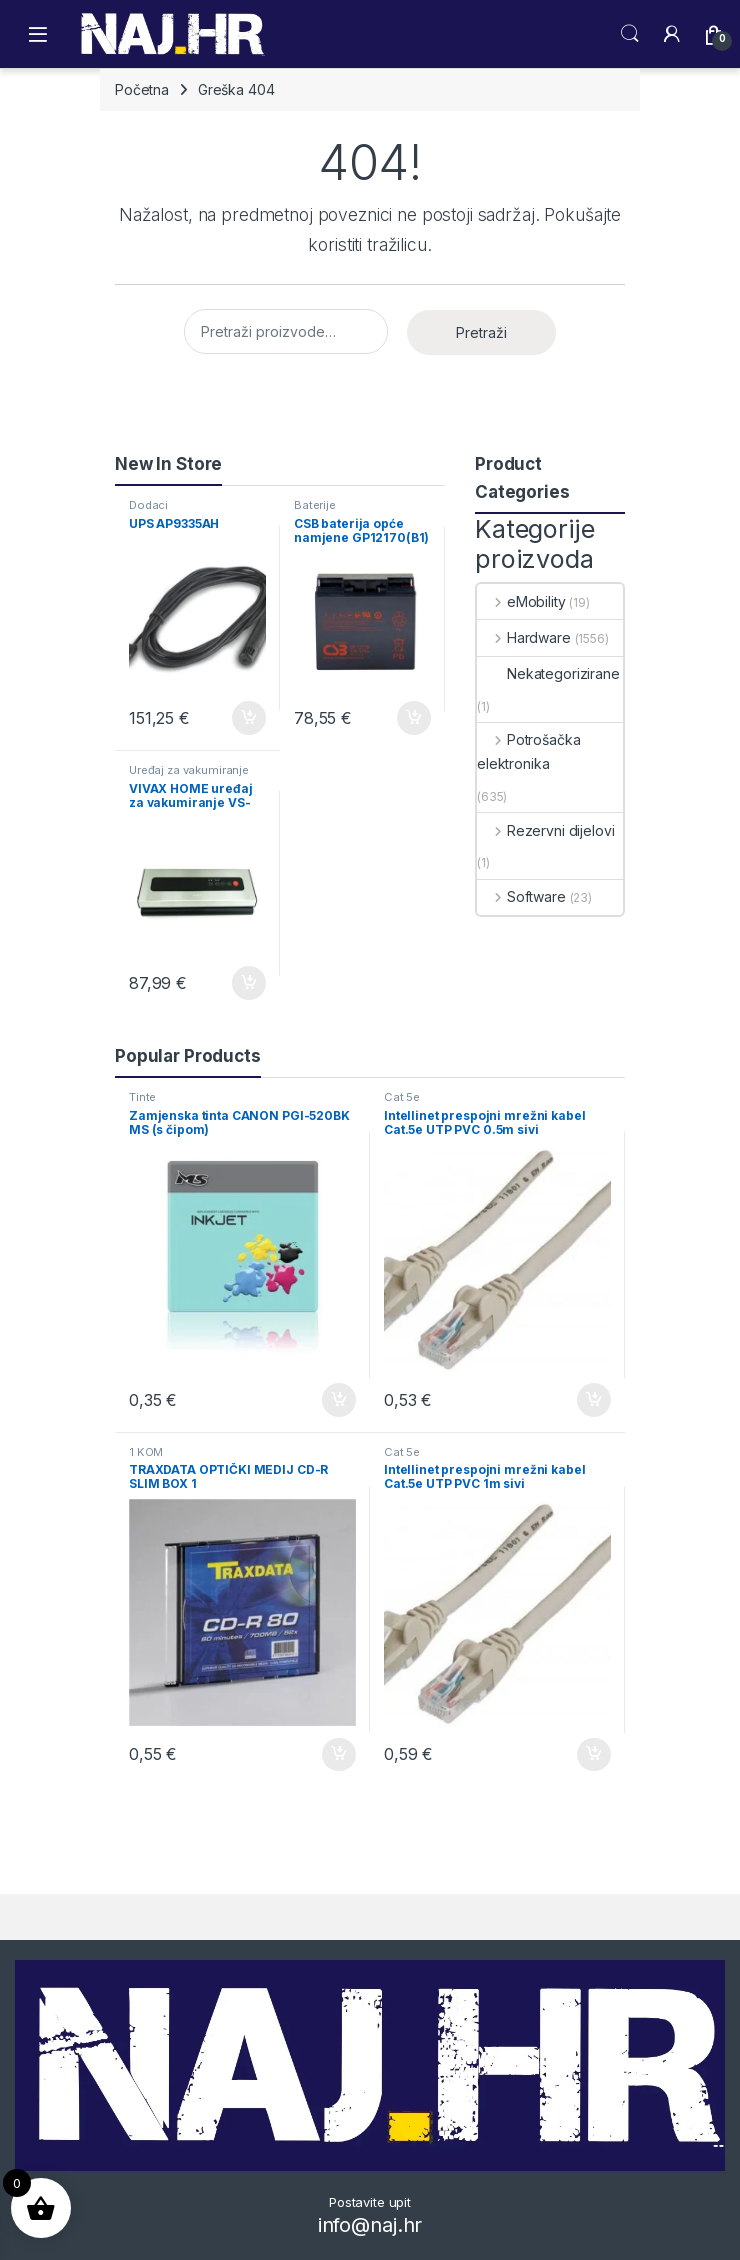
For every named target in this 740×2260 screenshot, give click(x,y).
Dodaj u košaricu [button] (249, 718)
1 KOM (146, 1452)
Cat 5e (402, 1097)
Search (630, 34)
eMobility (521, 601)
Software (521, 896)
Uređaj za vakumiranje (189, 770)
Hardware (524, 637)
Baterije (315, 505)
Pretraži (481, 332)
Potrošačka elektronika (528, 751)
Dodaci (148, 505)
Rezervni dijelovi (545, 830)
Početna (142, 89)
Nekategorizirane (548, 673)
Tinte (142, 1097)
